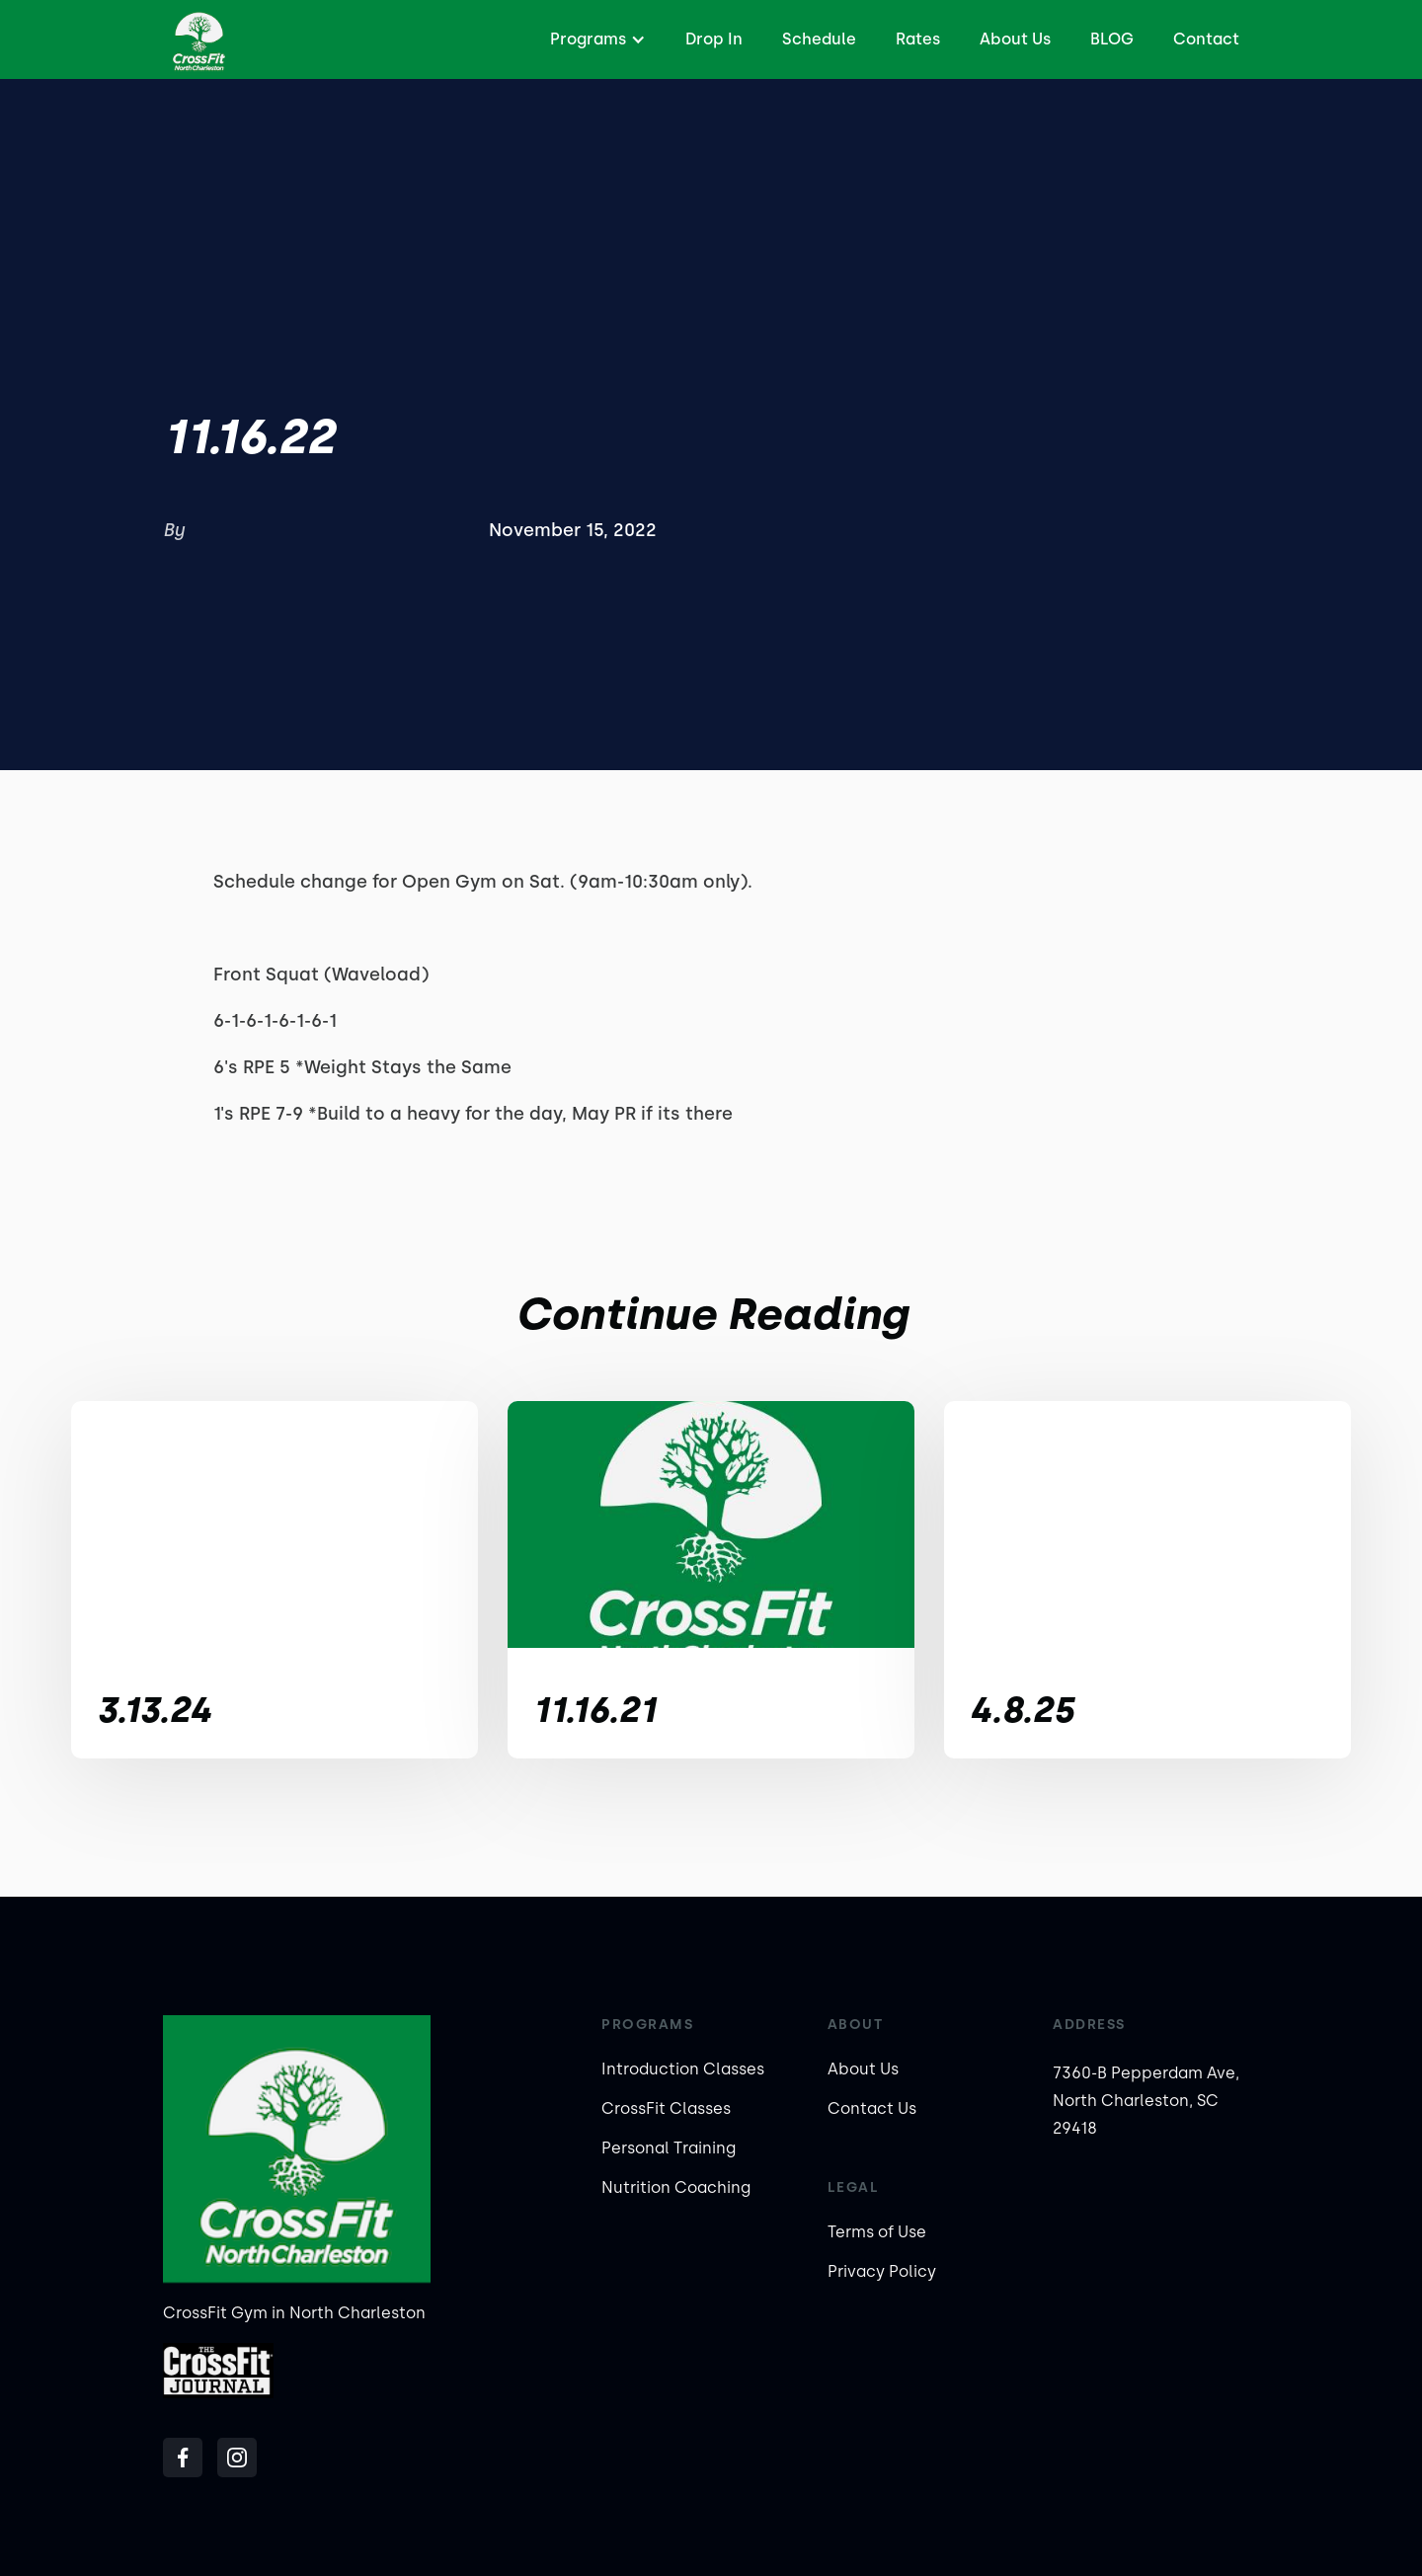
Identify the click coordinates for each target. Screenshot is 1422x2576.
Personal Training (668, 2148)
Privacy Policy (882, 2271)
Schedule (819, 39)
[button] (595, 39)
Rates (918, 39)
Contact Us (872, 2108)
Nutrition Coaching (675, 2187)
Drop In (714, 39)
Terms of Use (877, 2232)
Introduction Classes (682, 2069)
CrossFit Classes (666, 2108)
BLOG (1112, 39)
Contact (1206, 39)
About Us (1015, 39)
